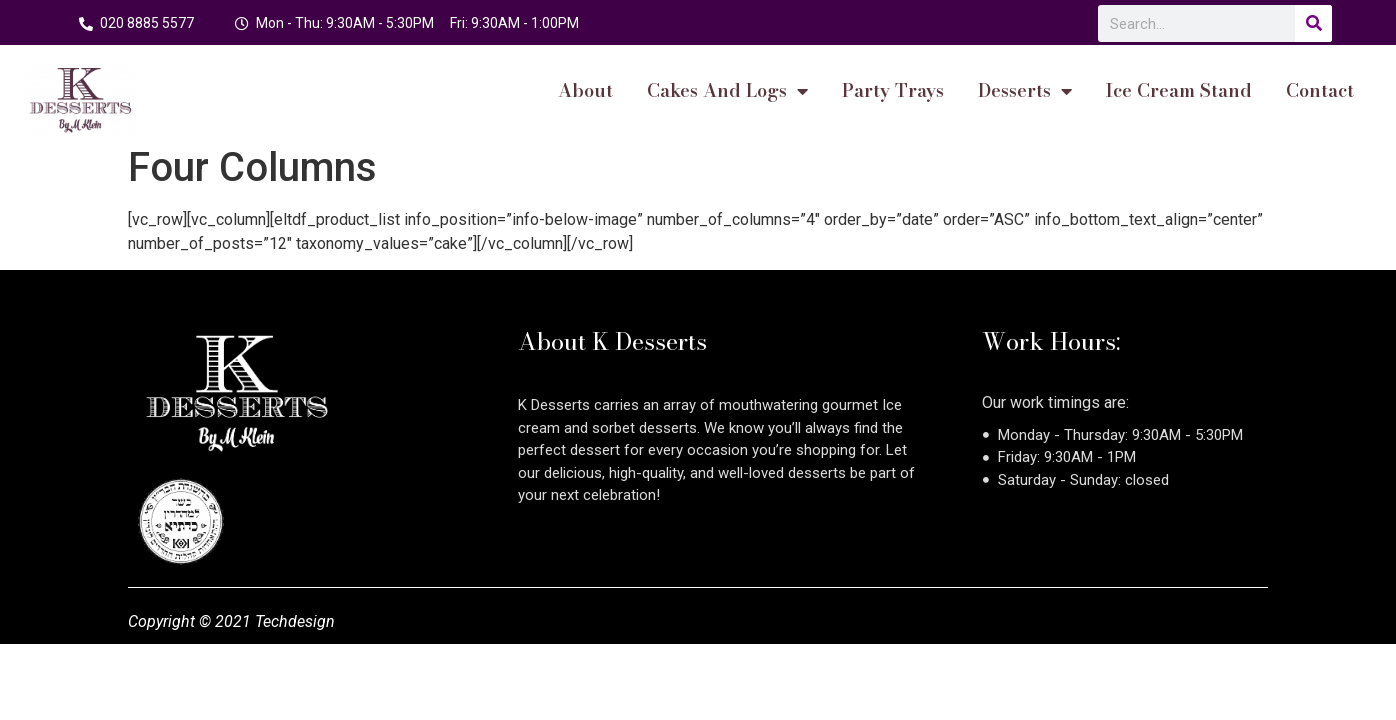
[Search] (1313, 23)
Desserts (1025, 91)
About (585, 91)
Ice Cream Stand (1179, 91)
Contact (1320, 91)
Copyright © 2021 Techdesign (231, 621)
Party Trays (893, 91)
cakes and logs (727, 91)
